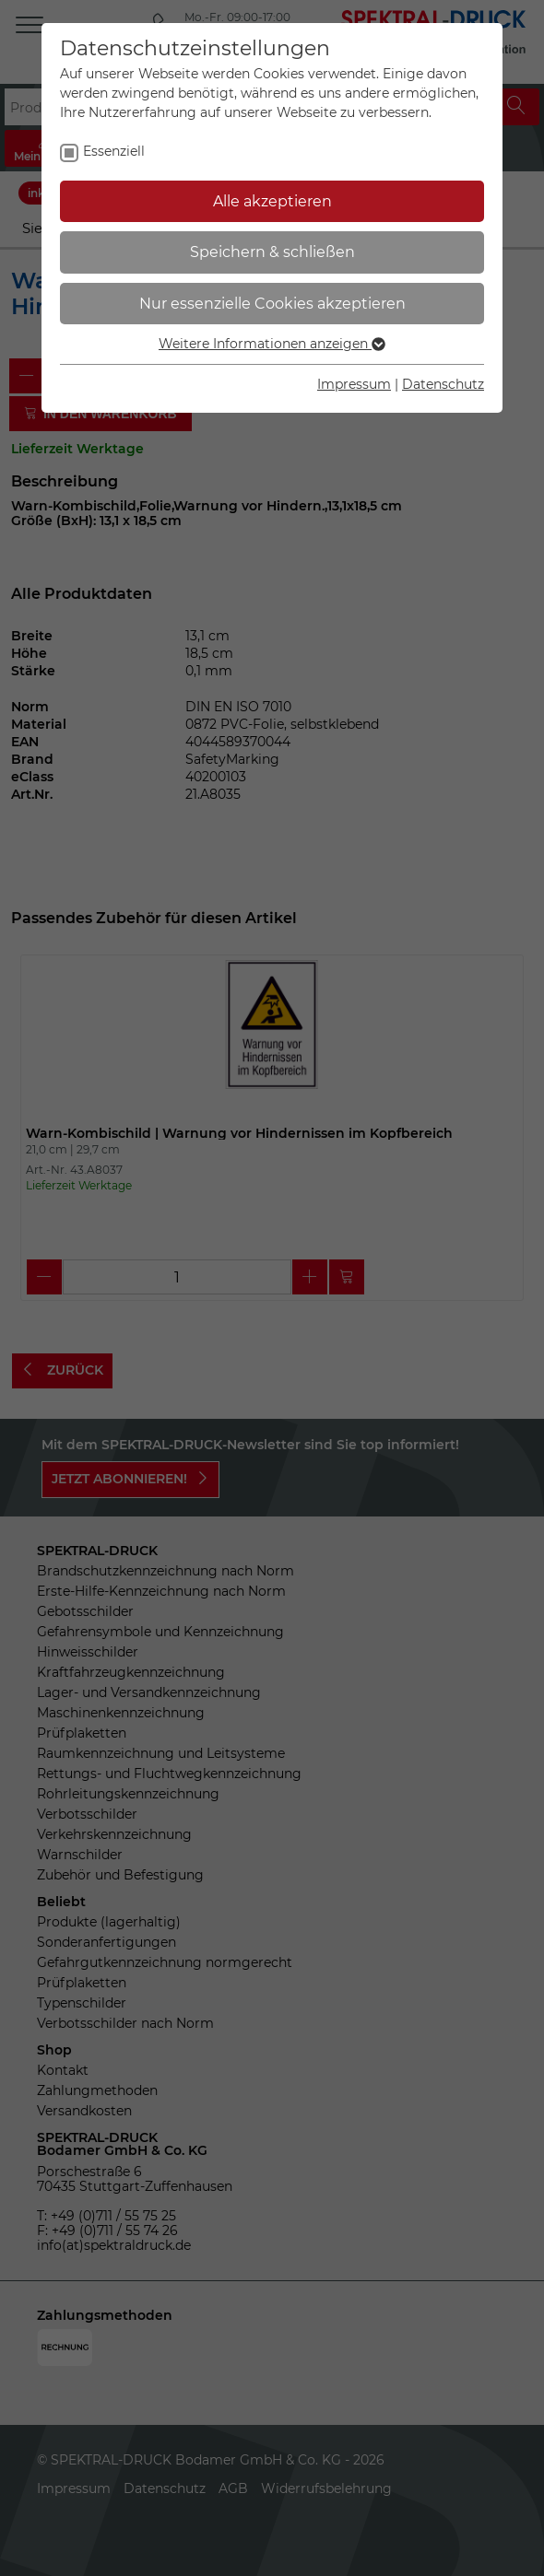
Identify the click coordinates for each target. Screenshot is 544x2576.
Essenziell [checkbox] (114, 151)
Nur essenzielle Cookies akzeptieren (272, 303)
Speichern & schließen (272, 252)
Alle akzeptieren (272, 201)
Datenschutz (443, 384)
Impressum (354, 384)
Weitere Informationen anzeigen (272, 343)
